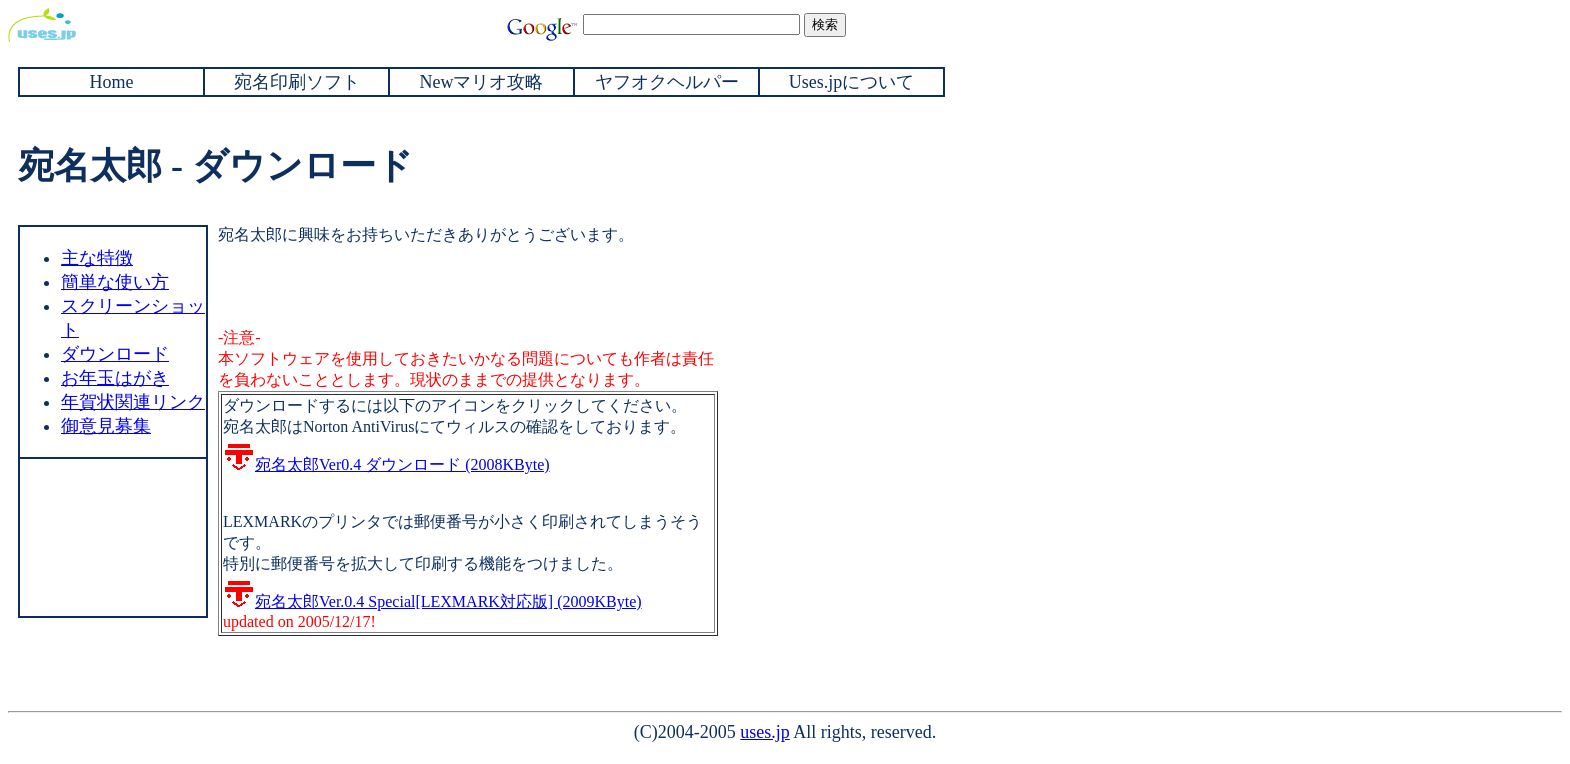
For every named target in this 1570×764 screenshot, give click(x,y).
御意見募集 (106, 426)
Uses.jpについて (852, 82)
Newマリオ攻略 (482, 82)
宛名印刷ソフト (297, 82)
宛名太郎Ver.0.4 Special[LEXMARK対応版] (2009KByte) (432, 601)
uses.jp (765, 732)
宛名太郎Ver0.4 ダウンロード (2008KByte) (386, 464)
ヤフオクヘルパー (667, 82)
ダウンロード (115, 354)
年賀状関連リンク (133, 402)
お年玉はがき (115, 378)
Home (112, 82)
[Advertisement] (111, 535)
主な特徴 (97, 258)
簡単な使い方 (115, 282)
